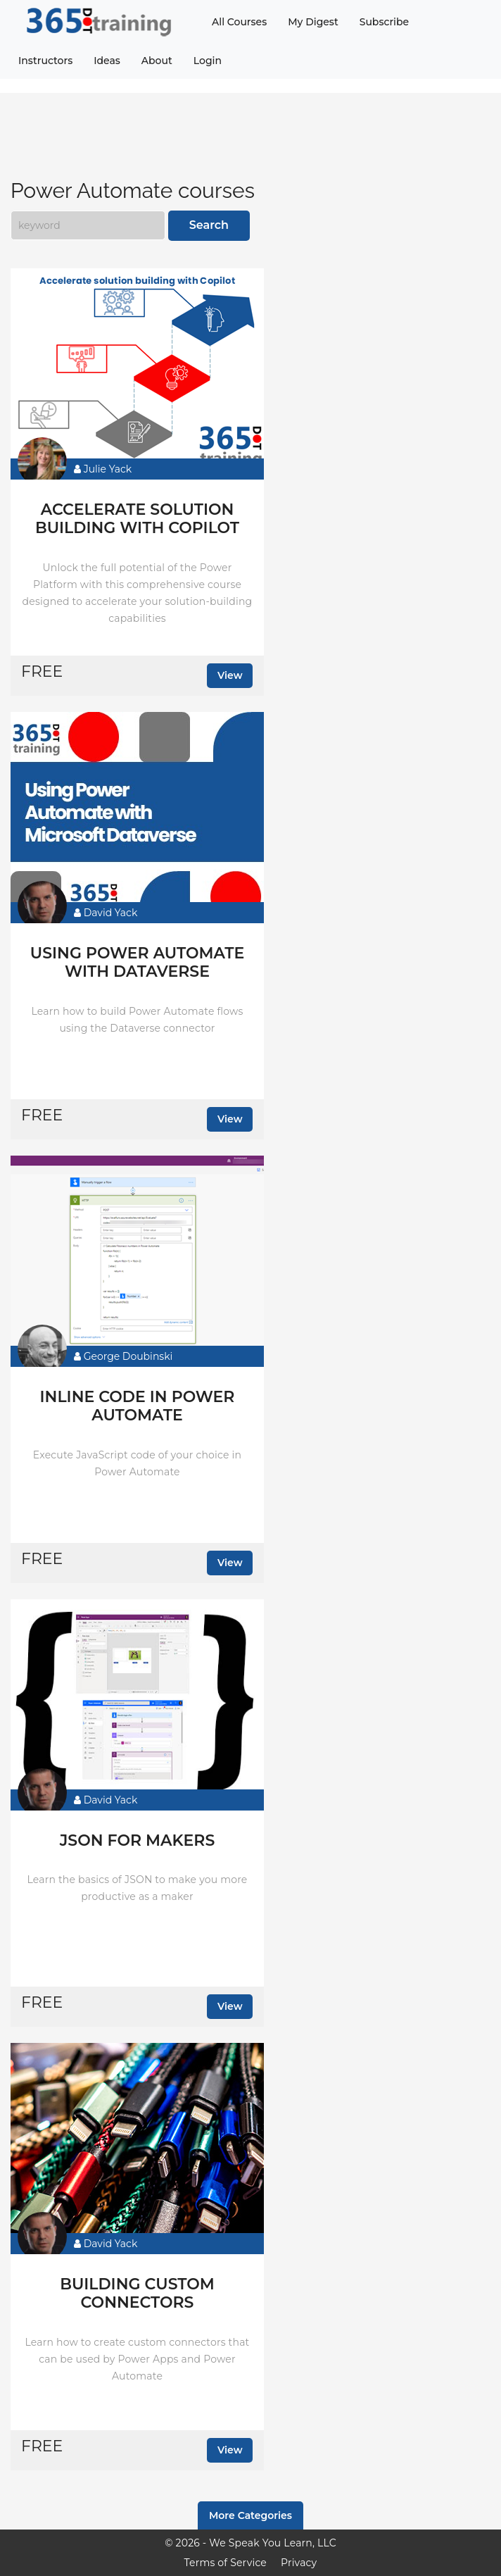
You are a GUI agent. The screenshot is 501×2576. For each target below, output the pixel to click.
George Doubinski (123, 1356)
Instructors (45, 60)
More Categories (250, 2515)
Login (208, 60)
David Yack (105, 912)
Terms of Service (225, 2562)
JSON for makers (137, 1841)
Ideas (107, 60)
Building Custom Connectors (137, 2293)
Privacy (299, 2562)
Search (209, 225)
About (156, 60)
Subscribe (384, 21)
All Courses (239, 21)
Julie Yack (103, 469)
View (230, 675)
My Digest (313, 21)
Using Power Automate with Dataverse (137, 962)
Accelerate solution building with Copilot (137, 519)
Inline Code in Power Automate (137, 1406)
